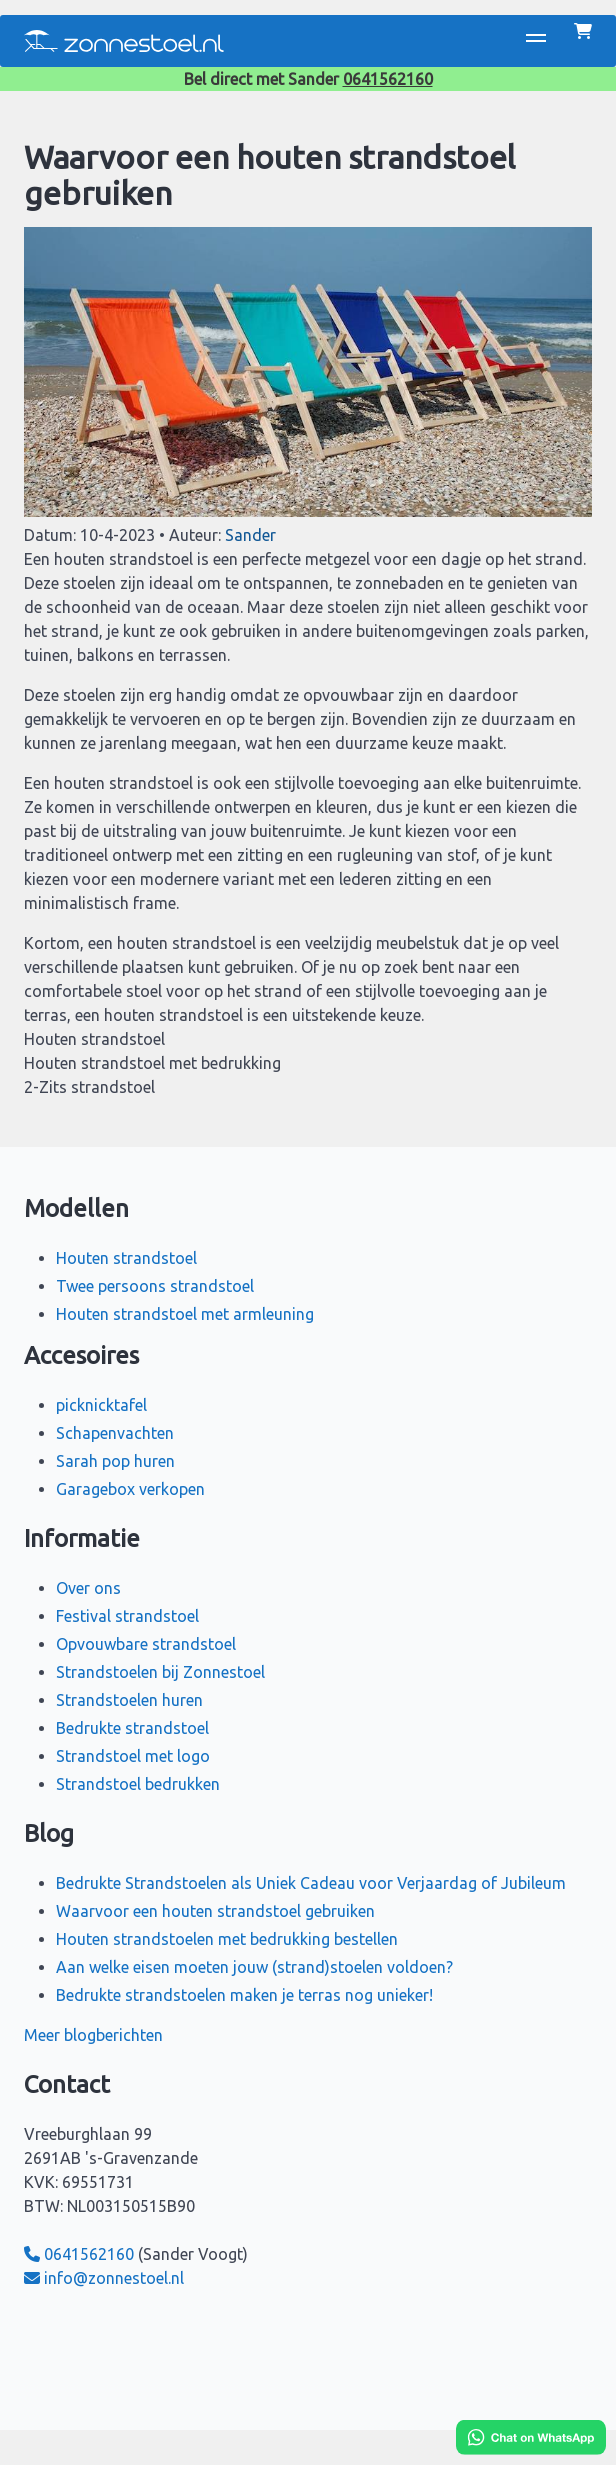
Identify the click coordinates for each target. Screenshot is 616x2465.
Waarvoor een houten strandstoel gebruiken (215, 1911)
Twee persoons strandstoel (155, 1286)
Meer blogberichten (93, 2035)
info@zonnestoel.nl (104, 2278)
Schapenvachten (115, 1433)
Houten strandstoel (126, 1258)
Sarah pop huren (115, 1461)
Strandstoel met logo (133, 1756)
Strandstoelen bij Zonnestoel (160, 1672)
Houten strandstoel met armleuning (185, 1314)
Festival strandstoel (127, 1616)
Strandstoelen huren (129, 1700)
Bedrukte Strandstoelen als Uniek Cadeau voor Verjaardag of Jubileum (311, 1883)
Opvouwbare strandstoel (146, 1644)
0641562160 (388, 79)
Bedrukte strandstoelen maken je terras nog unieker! (244, 1995)
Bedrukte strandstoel (132, 1728)
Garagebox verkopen (130, 1489)
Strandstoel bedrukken (138, 1784)
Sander (250, 535)
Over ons (88, 1588)
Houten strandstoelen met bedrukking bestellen (227, 1939)
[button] (536, 41)
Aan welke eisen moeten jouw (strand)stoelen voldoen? (254, 1967)
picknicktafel (101, 1405)
